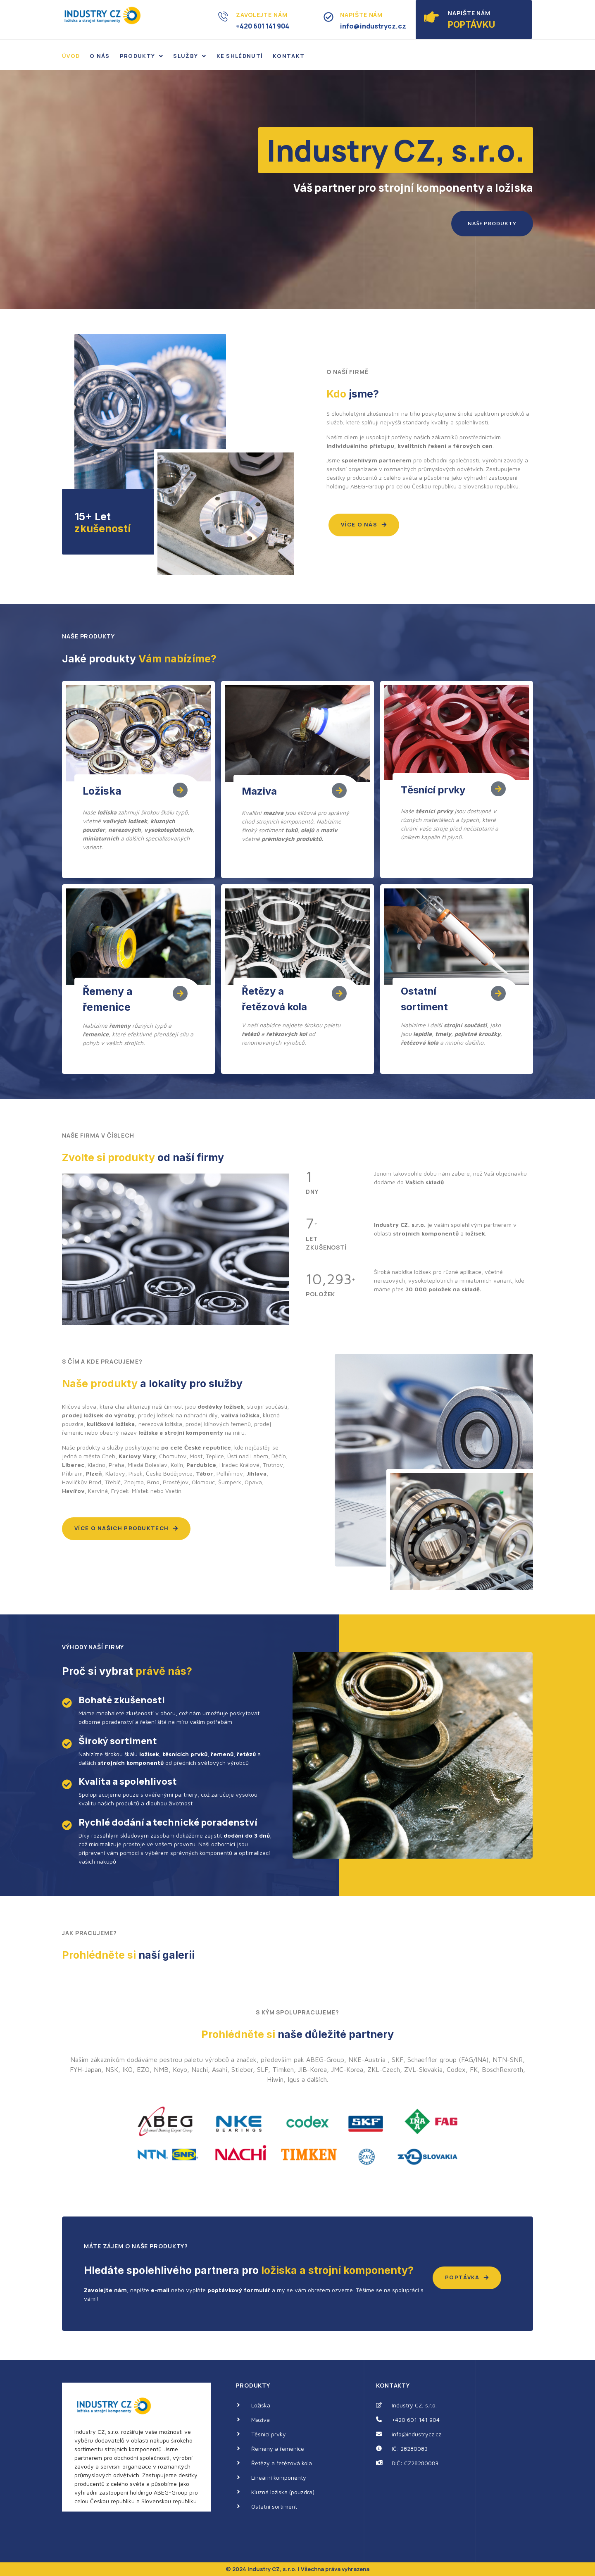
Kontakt (289, 56)
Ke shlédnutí (240, 56)
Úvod (71, 56)
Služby (189, 56)
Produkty (142, 56)
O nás (100, 56)
